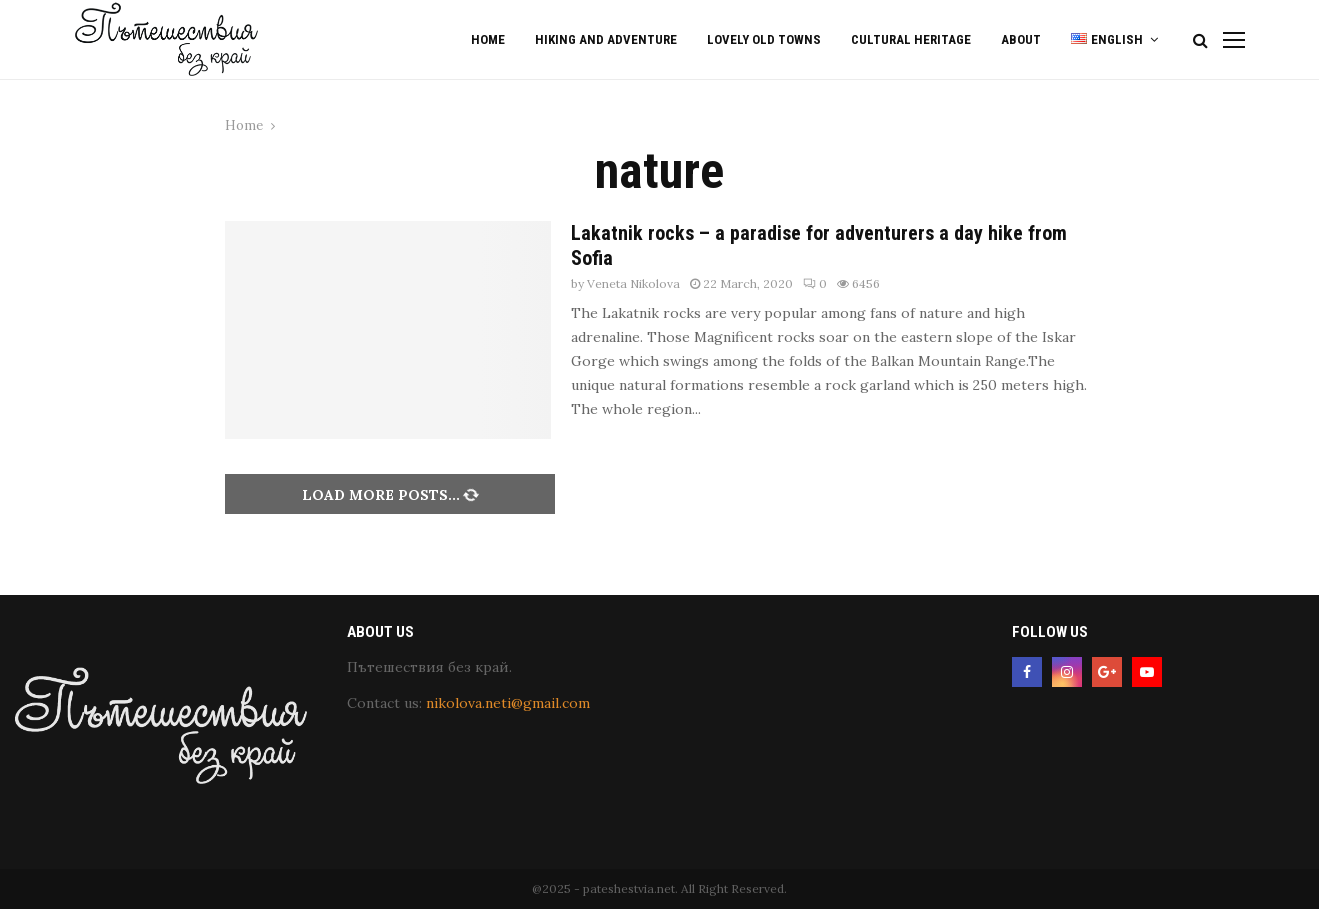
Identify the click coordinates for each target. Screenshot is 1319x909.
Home (488, 39)
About (1021, 39)
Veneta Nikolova (633, 283)
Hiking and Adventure (606, 39)
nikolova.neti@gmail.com (508, 703)
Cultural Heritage (911, 39)
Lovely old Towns (764, 39)
